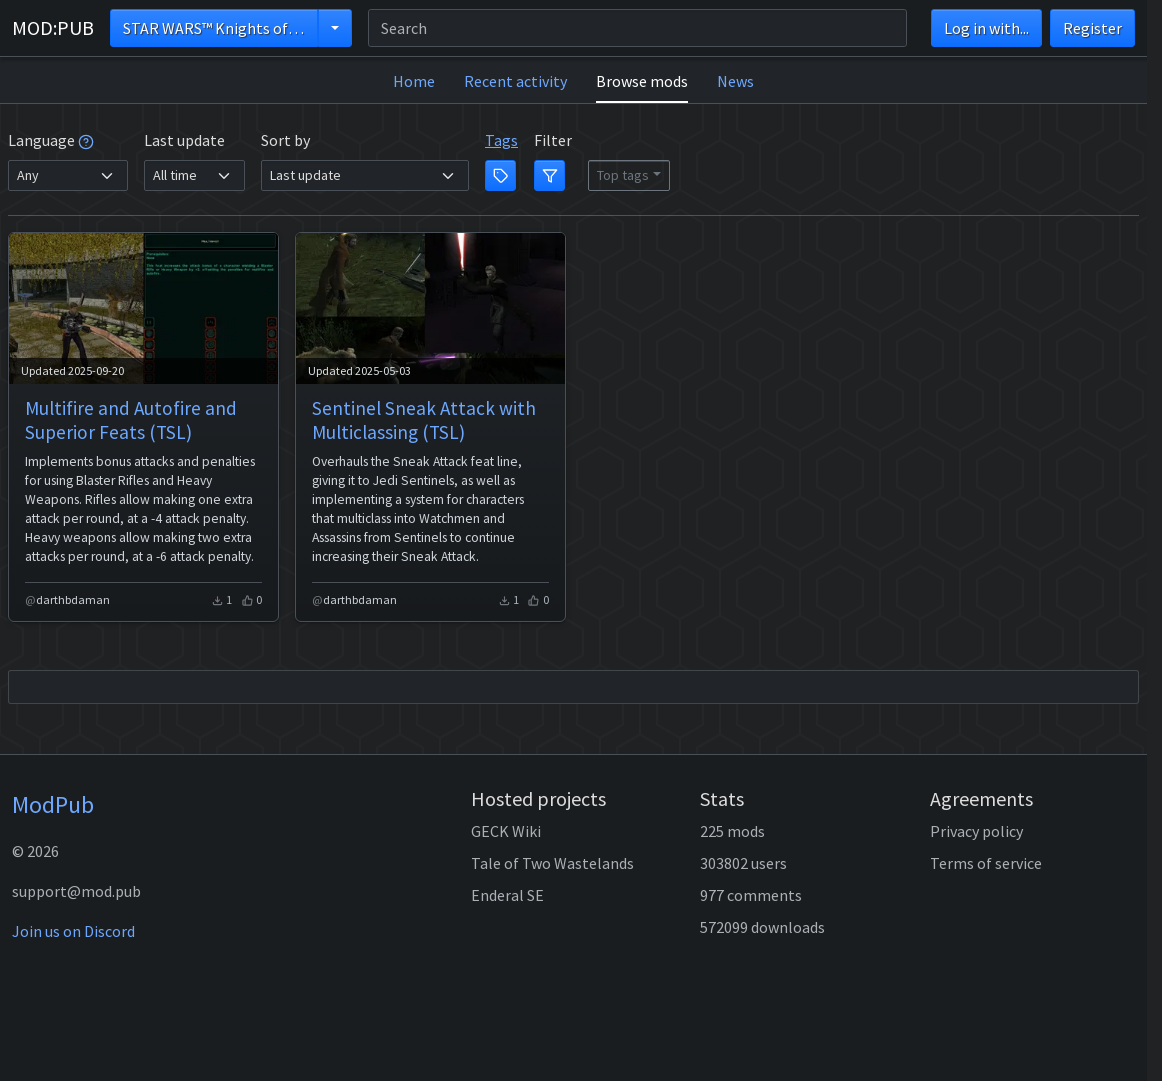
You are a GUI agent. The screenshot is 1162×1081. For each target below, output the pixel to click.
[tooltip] (86, 140)
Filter (553, 140)
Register (1092, 28)
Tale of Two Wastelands (552, 863)
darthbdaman (73, 599)
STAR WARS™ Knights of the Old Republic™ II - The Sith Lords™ (220, 28)
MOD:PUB (53, 27)
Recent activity (515, 81)
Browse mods (642, 81)
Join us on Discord (73, 931)
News (735, 81)
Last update (184, 140)
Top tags (623, 175)
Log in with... (986, 28)
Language (51, 140)
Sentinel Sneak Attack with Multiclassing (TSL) (424, 420)
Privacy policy (976, 831)
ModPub (53, 804)
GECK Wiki (506, 831)
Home (414, 81)
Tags (501, 140)
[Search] (637, 28)
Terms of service (986, 863)
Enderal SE (507, 895)
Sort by (285, 140)
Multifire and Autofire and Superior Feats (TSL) (131, 420)
